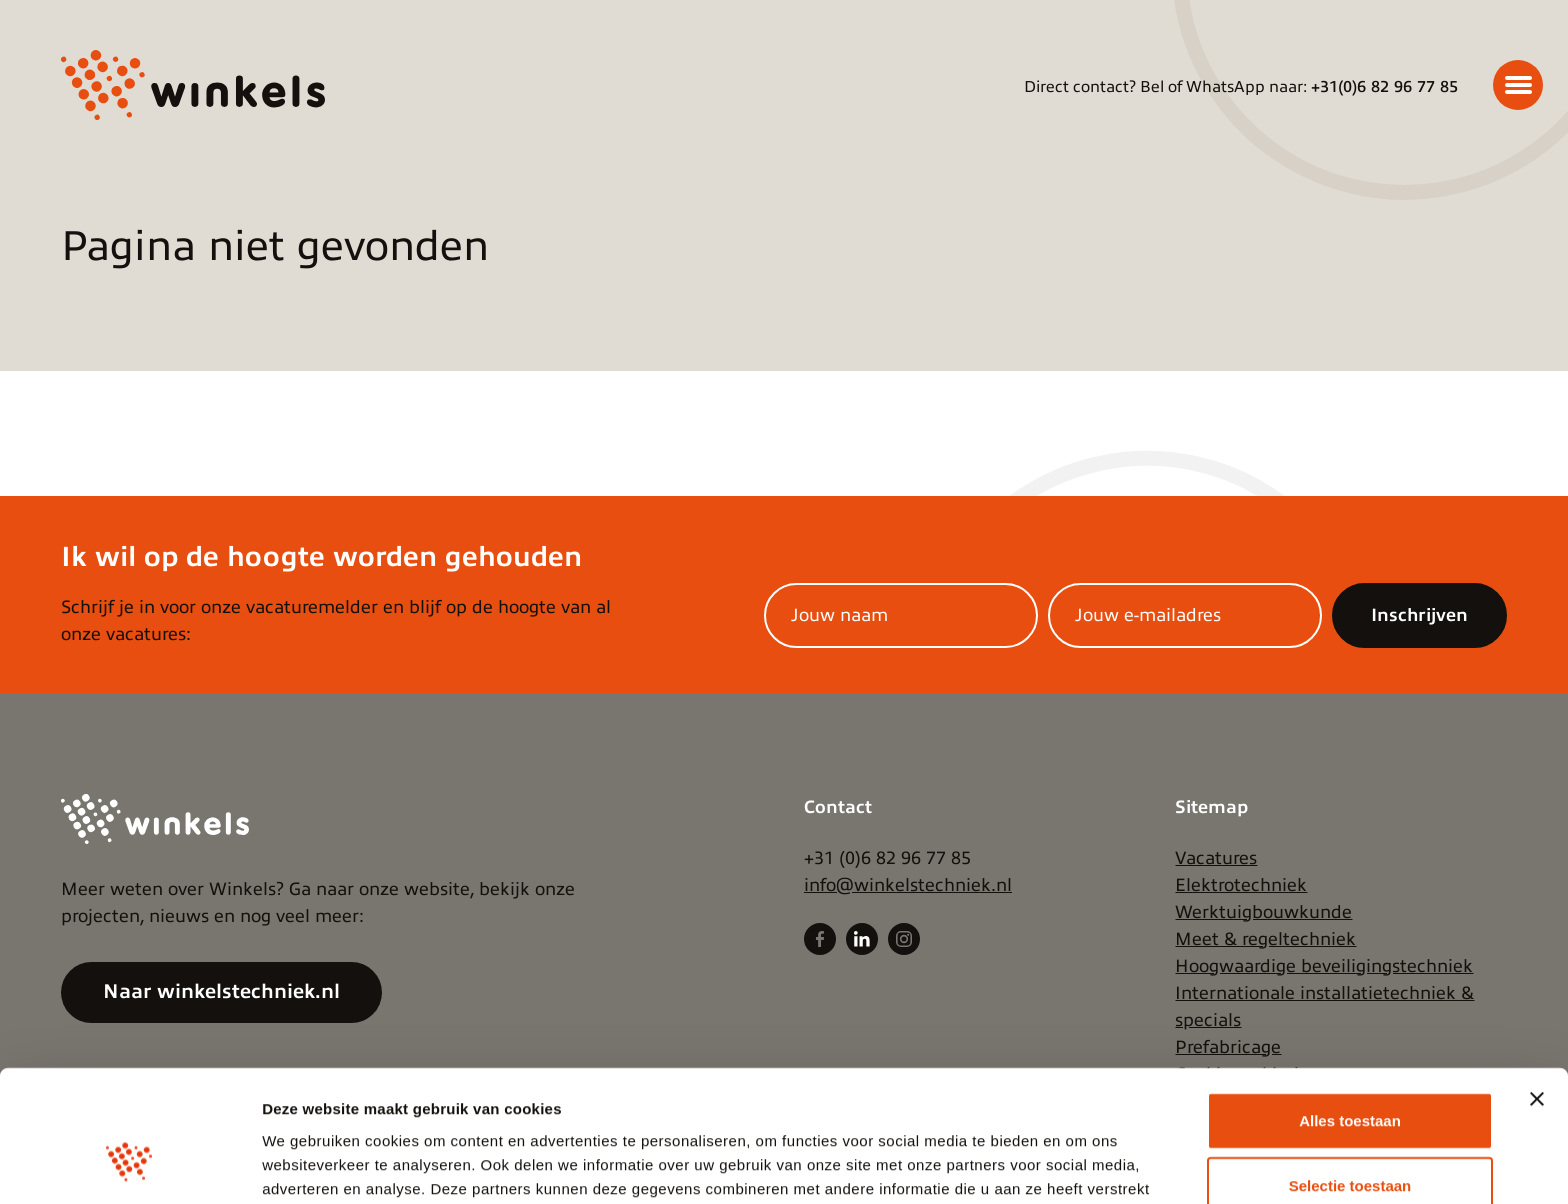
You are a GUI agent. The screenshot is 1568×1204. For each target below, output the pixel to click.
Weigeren (1349, 1138)
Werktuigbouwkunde (1263, 912)
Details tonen (1080, 1164)
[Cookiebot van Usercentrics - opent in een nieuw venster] (129, 1165)
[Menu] (1518, 85)
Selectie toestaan (1350, 1073)
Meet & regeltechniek (1265, 939)
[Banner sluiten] (1537, 986)
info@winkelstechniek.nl (908, 885)
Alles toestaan (1350, 1007)
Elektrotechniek (1241, 885)
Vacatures (1216, 858)
